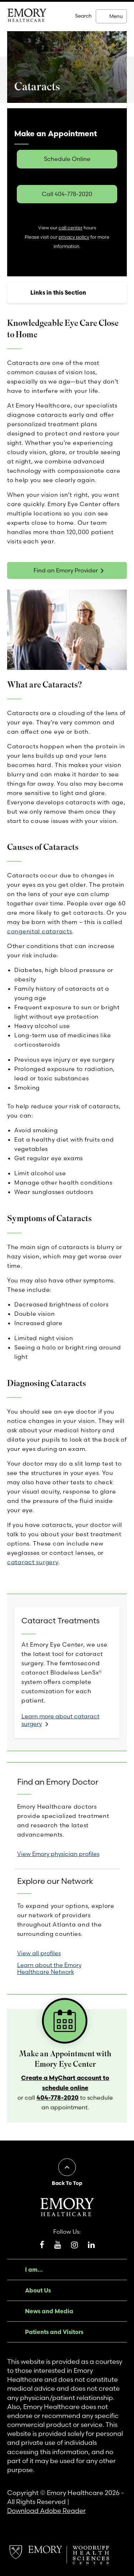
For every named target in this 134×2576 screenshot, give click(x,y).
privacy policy (74, 237)
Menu (116, 16)
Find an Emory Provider (66, 570)
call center (71, 227)
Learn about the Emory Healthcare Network (49, 1968)
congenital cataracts (39, 931)
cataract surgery (33, 1562)
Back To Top (67, 2183)
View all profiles (39, 1953)
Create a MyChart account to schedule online (65, 2082)
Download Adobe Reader (46, 2510)
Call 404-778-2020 (67, 193)
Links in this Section (58, 292)
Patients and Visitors (54, 2331)
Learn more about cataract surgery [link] (60, 1720)
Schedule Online (67, 158)
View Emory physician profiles (58, 1853)
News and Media (49, 2311)
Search (83, 16)
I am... (34, 2269)
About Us (38, 2290)
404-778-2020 (57, 2097)
